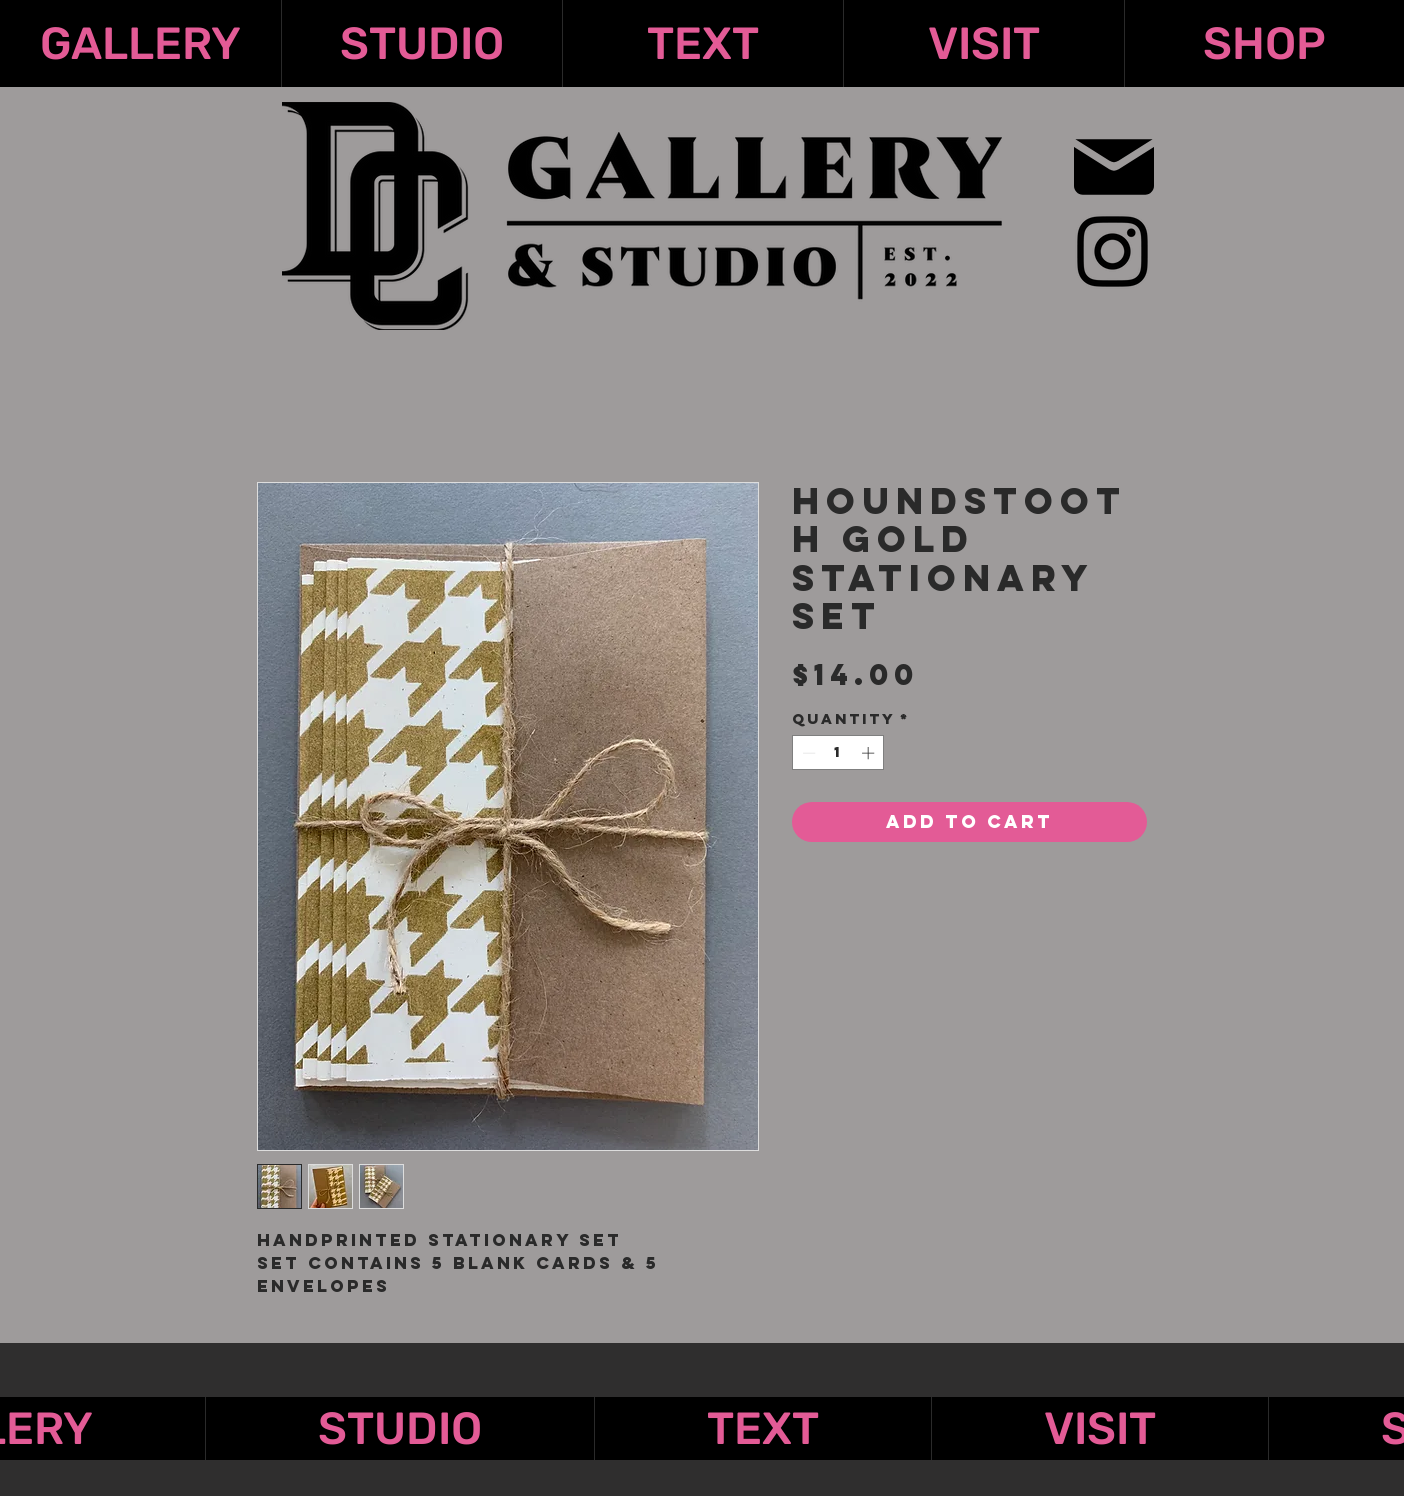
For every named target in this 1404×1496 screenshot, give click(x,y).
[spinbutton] (838, 753)
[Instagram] (1112, 251)
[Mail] (1113, 166)
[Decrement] (807, 753)
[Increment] (870, 753)
